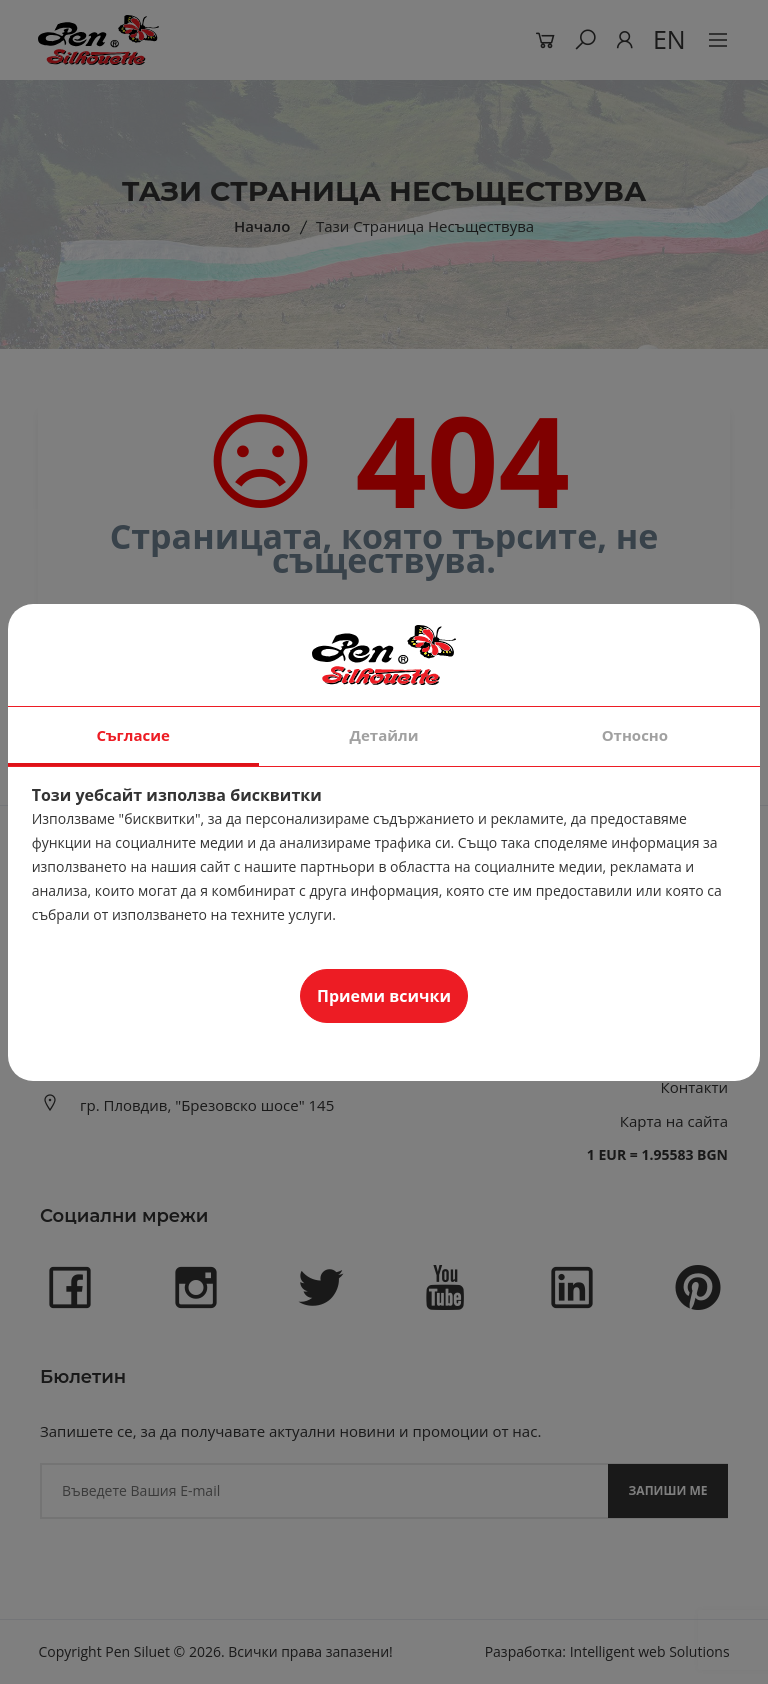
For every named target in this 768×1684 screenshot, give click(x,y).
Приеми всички (384, 996)
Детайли (384, 735)
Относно (635, 735)
